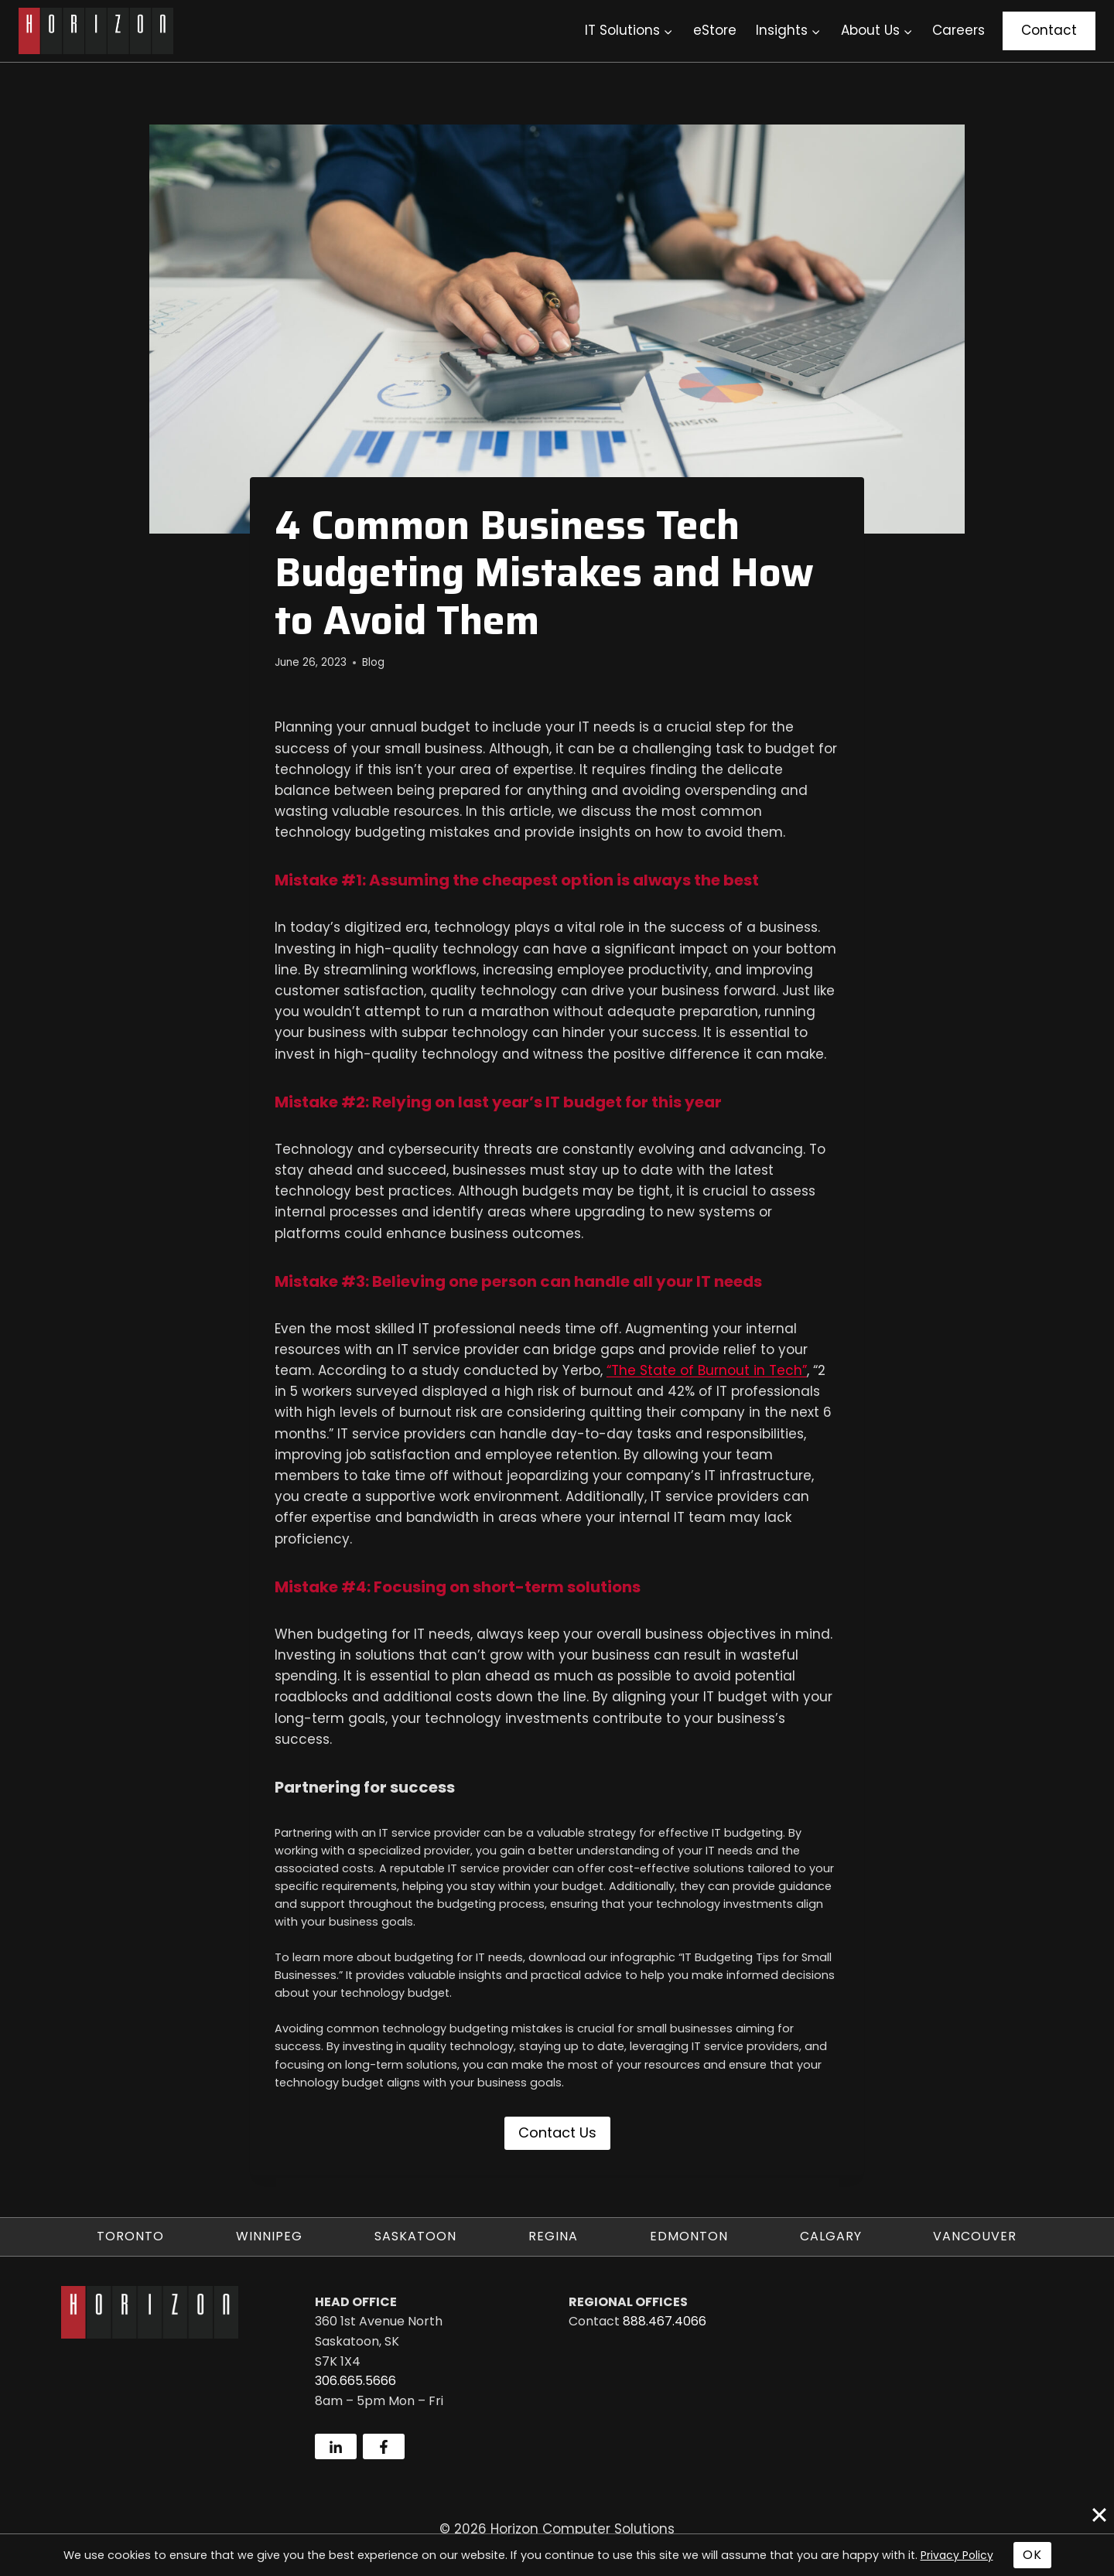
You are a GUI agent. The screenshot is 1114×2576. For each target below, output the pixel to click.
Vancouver (975, 2236)
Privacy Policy (957, 2555)
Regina (553, 2236)
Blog (373, 662)
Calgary (831, 2236)
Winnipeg (269, 2236)
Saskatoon (415, 2236)
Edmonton (689, 2236)
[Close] (1099, 2515)
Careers (958, 30)
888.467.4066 (664, 2321)
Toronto (130, 2236)
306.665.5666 (355, 2381)
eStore (714, 30)
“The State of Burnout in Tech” (707, 1370)
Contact (1049, 30)
